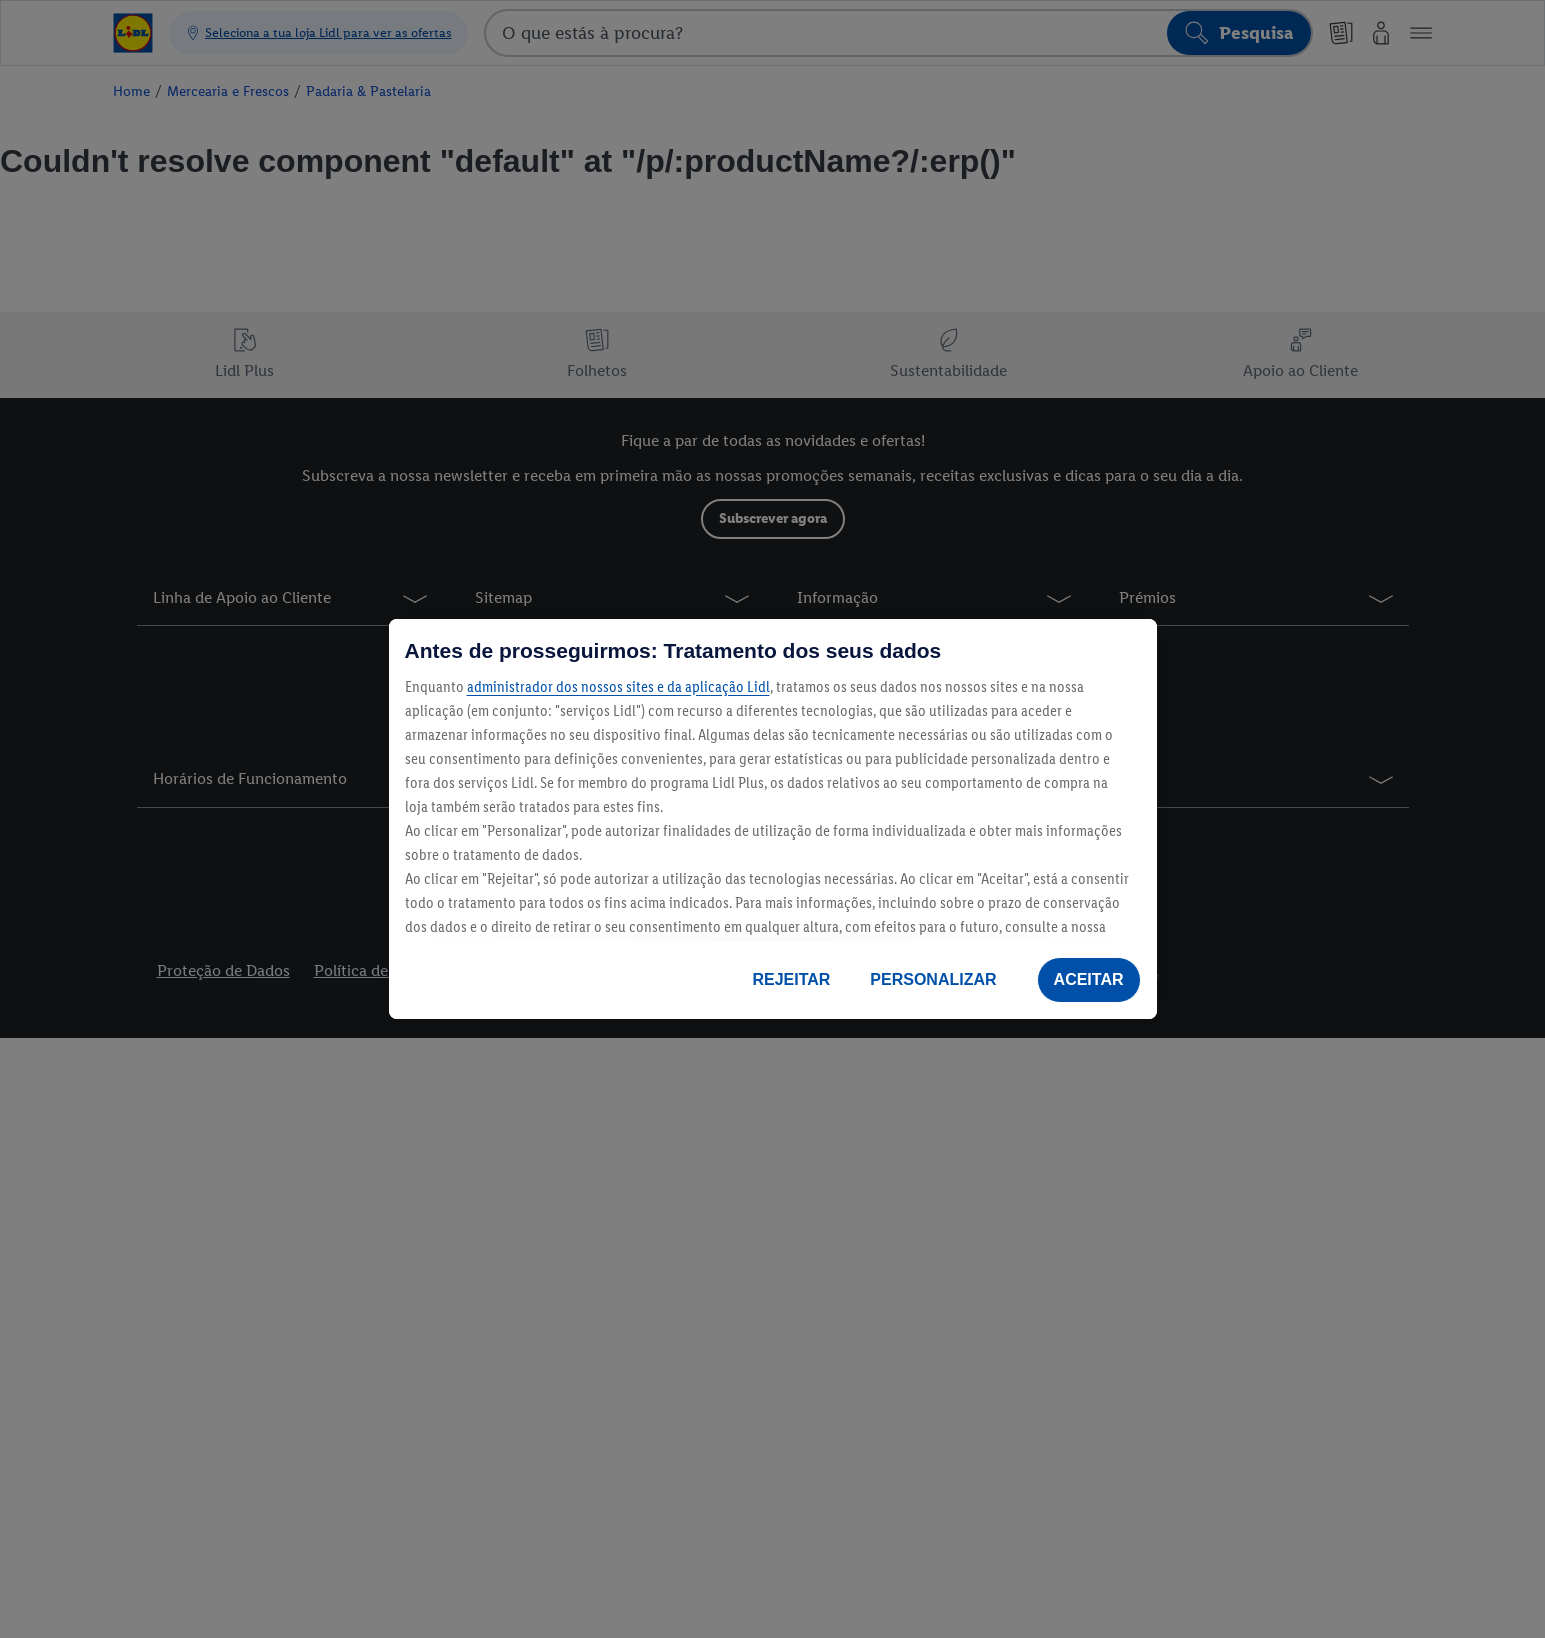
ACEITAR (1089, 979)
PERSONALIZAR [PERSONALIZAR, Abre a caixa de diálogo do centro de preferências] (933, 979)
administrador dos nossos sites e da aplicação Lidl (618, 686)
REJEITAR (791, 979)
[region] (773, 819)
